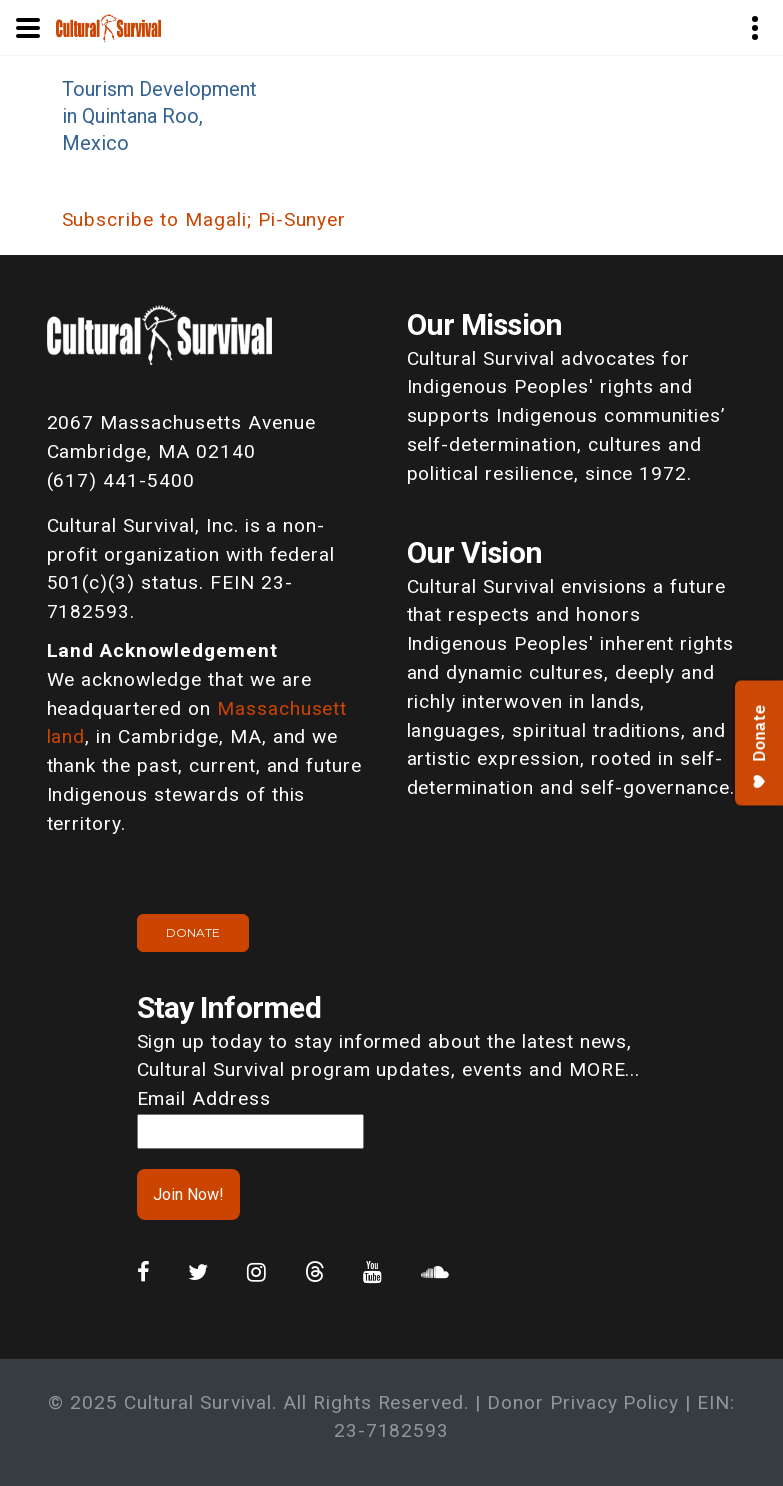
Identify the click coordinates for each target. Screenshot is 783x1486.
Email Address (204, 1098)
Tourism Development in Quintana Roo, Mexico (159, 116)
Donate (193, 932)
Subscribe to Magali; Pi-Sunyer (204, 219)
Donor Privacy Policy (583, 1402)
